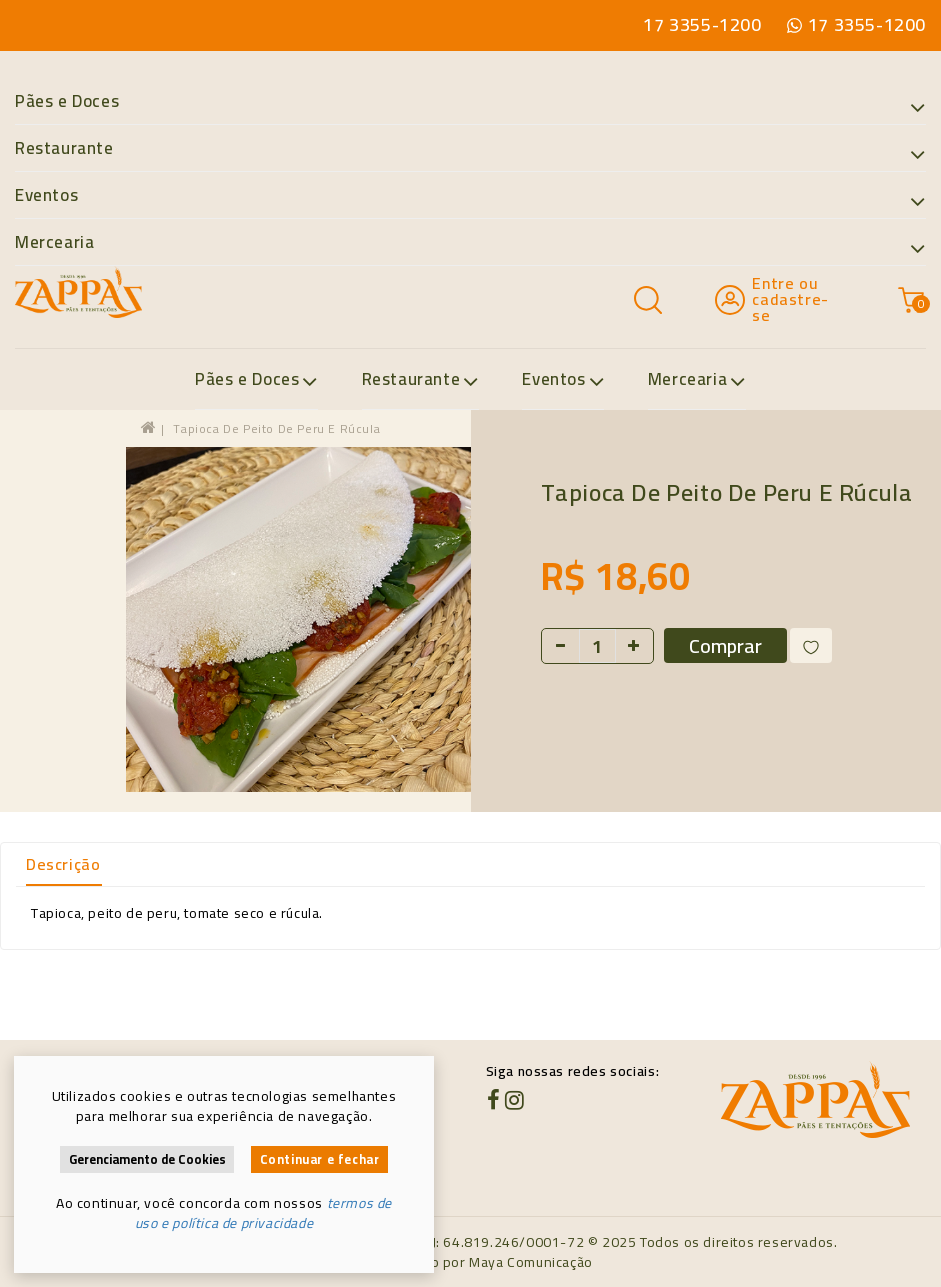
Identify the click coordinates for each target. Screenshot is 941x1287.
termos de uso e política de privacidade (263, 1213)
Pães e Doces (470, 102)
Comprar (725, 645)
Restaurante (470, 149)
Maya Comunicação (531, 1262)
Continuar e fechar (320, 1159)
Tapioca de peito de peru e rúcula (276, 428)
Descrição (63, 864)
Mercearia (470, 243)
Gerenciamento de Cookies (147, 1159)
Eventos (470, 196)
